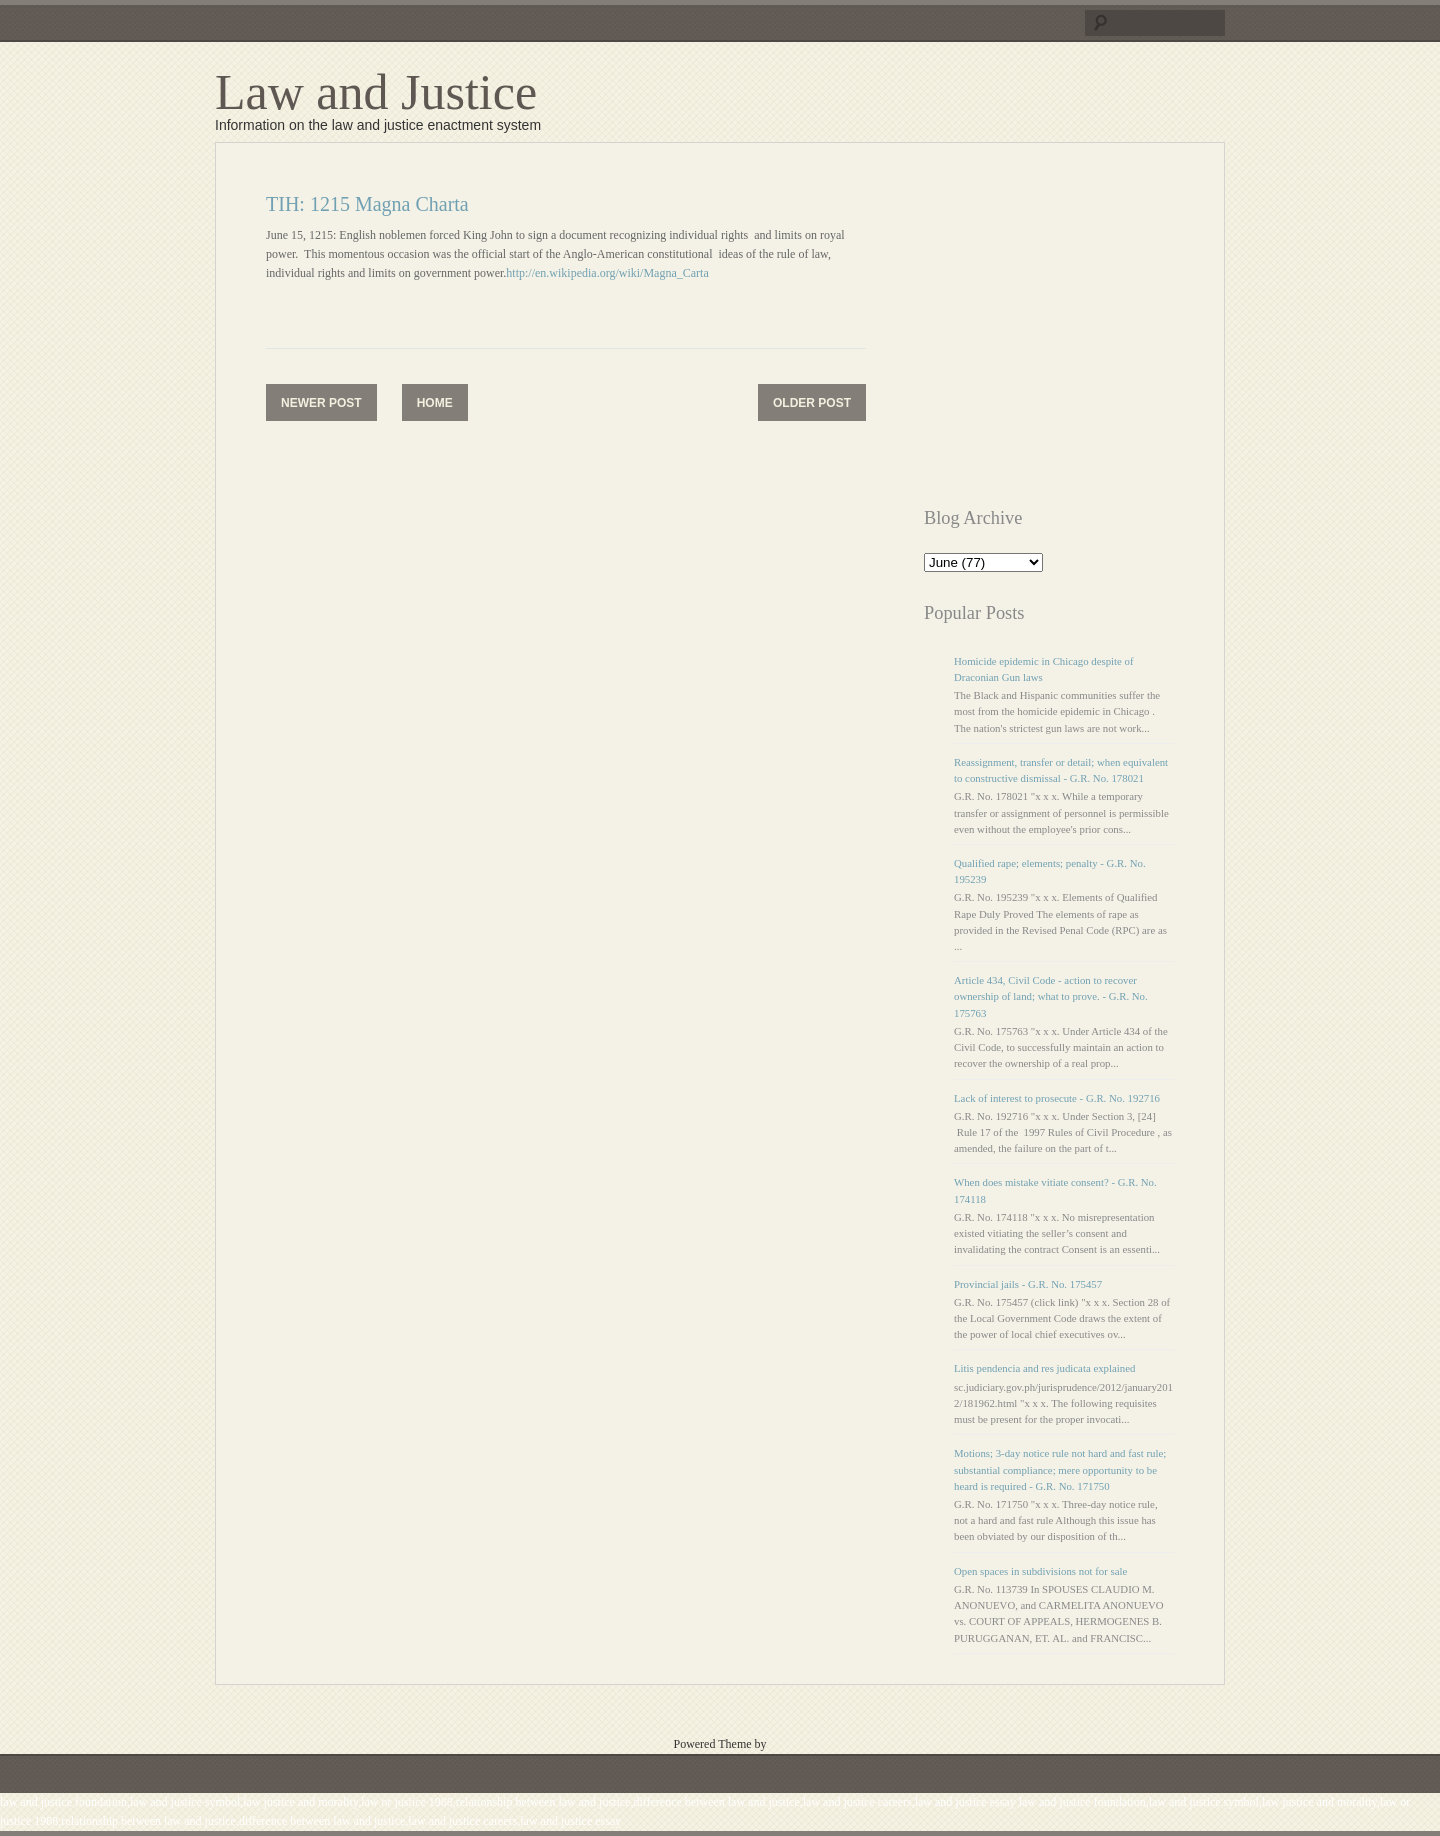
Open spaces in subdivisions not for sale (1040, 1571)
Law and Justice (376, 92)
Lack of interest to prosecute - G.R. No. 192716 (1057, 1098)
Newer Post (321, 403)
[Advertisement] (1092, 333)
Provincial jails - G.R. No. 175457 (1028, 1284)
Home (435, 403)
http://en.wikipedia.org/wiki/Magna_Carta (607, 273)
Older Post (812, 403)
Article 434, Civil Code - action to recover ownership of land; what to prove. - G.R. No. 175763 (1051, 996)
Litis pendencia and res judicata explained (1044, 1368)
